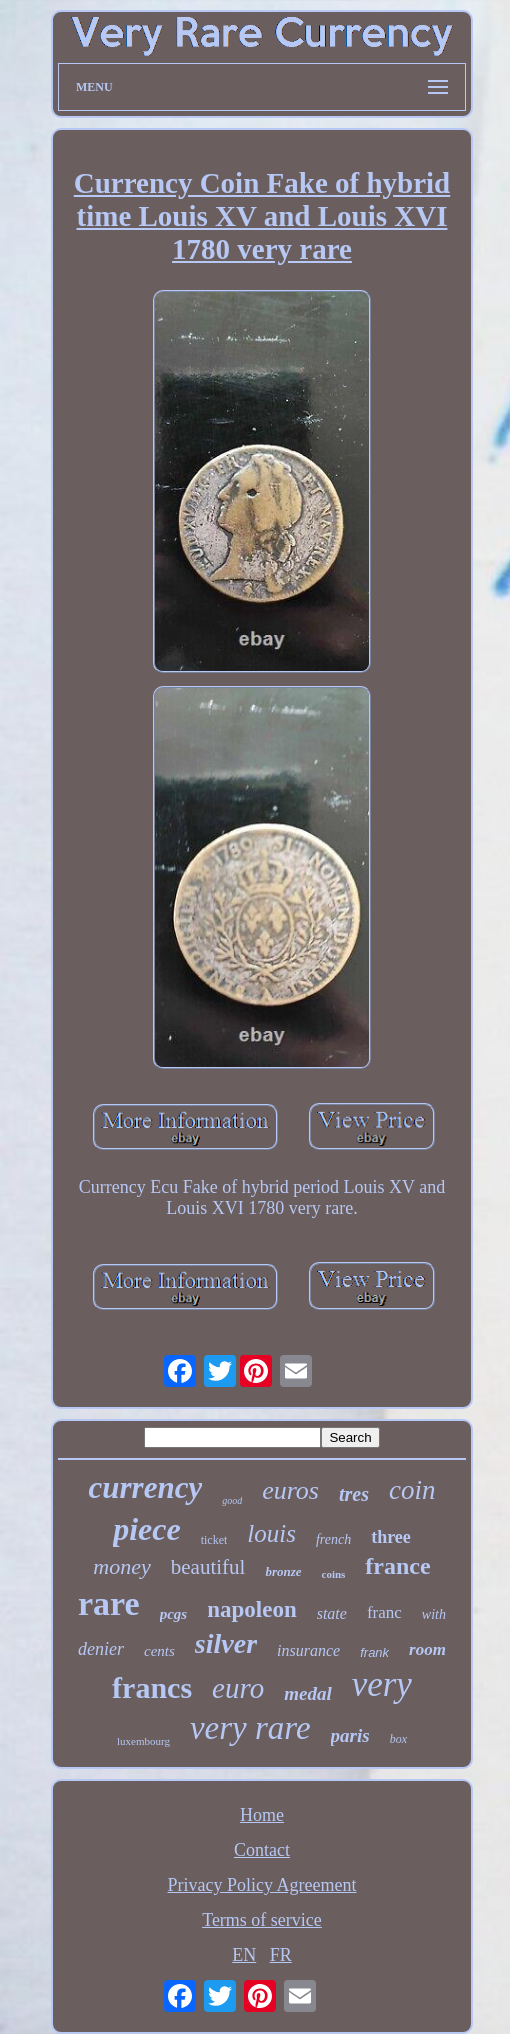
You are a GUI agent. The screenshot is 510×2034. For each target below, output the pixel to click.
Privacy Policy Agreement (262, 1885)
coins (334, 1574)
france (397, 1566)
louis (271, 1533)
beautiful (208, 1567)
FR (281, 1955)
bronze (283, 1571)
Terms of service (262, 1920)
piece (147, 1529)
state (332, 1613)
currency (146, 1487)
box (398, 1739)
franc (384, 1612)
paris (350, 1735)
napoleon (251, 1609)
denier (101, 1649)
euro (238, 1688)
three (391, 1537)
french (333, 1539)
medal (308, 1693)
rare (109, 1603)
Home (262, 1815)
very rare (250, 1728)
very (382, 1684)
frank (374, 1652)
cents (159, 1651)
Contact (262, 1850)
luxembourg (143, 1741)
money (121, 1566)
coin (412, 1490)
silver (226, 1643)
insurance (308, 1650)
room (427, 1649)
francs (152, 1687)
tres (354, 1494)
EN (244, 1955)
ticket (214, 1540)
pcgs (174, 1614)
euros (290, 1490)
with (434, 1614)
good (232, 1500)
